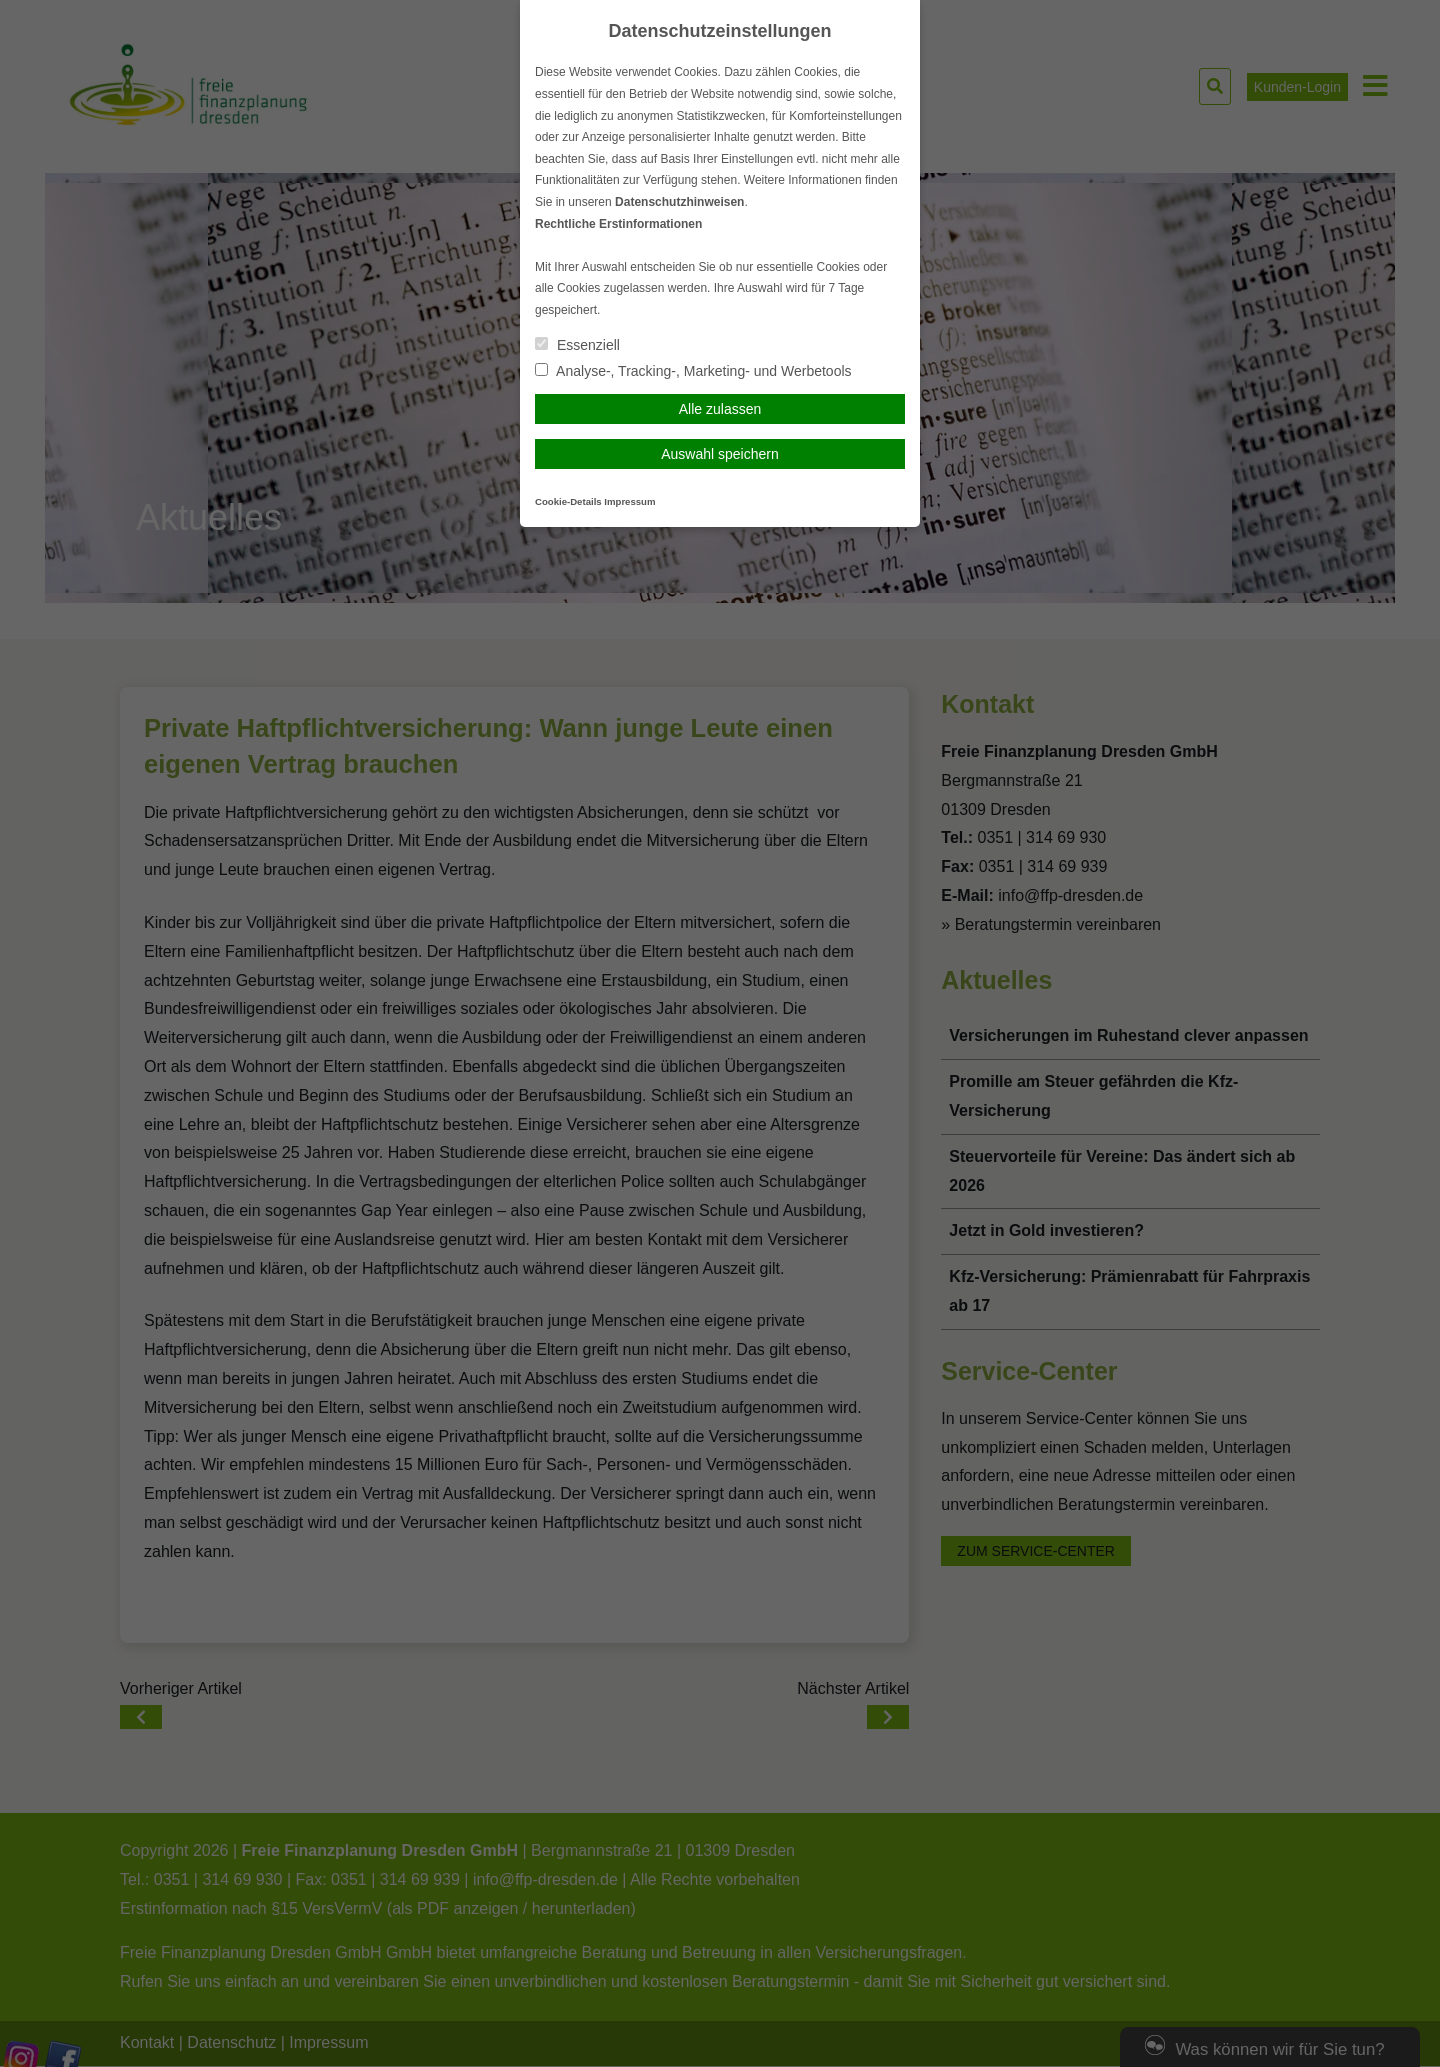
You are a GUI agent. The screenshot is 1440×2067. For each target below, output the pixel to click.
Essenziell (577, 345)
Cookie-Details (568, 501)
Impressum (629, 501)
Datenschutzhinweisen (679, 202)
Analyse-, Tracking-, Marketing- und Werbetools (693, 371)
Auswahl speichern (720, 454)
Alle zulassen (720, 409)
